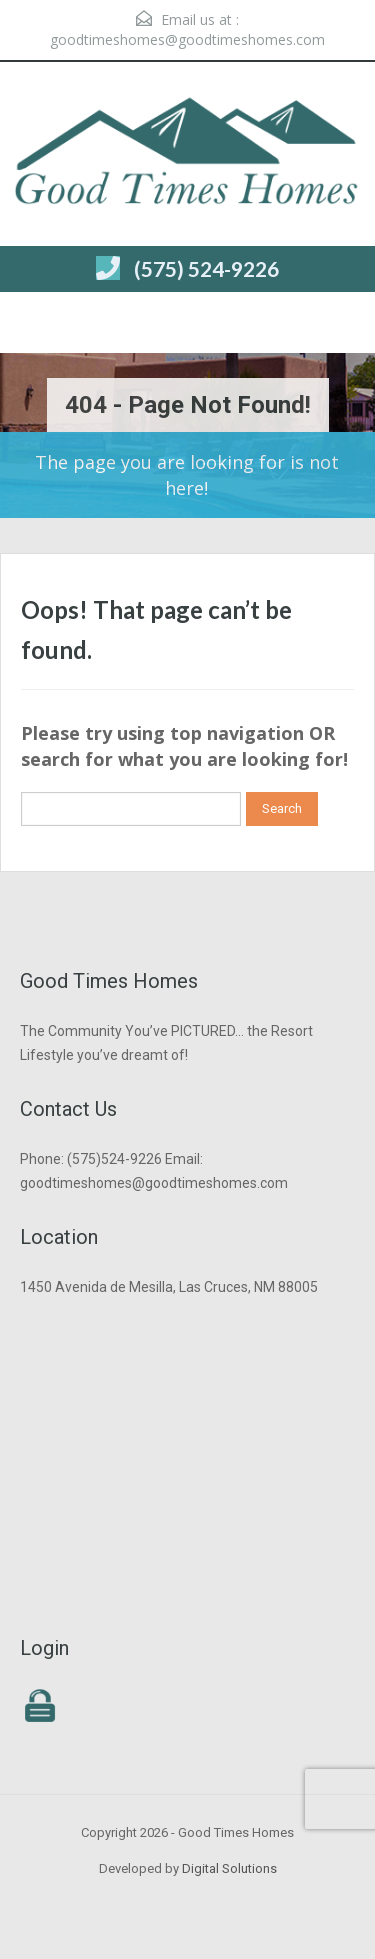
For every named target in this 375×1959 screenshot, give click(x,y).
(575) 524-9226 (206, 268)
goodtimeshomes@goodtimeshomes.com (187, 39)
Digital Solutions (229, 1868)
